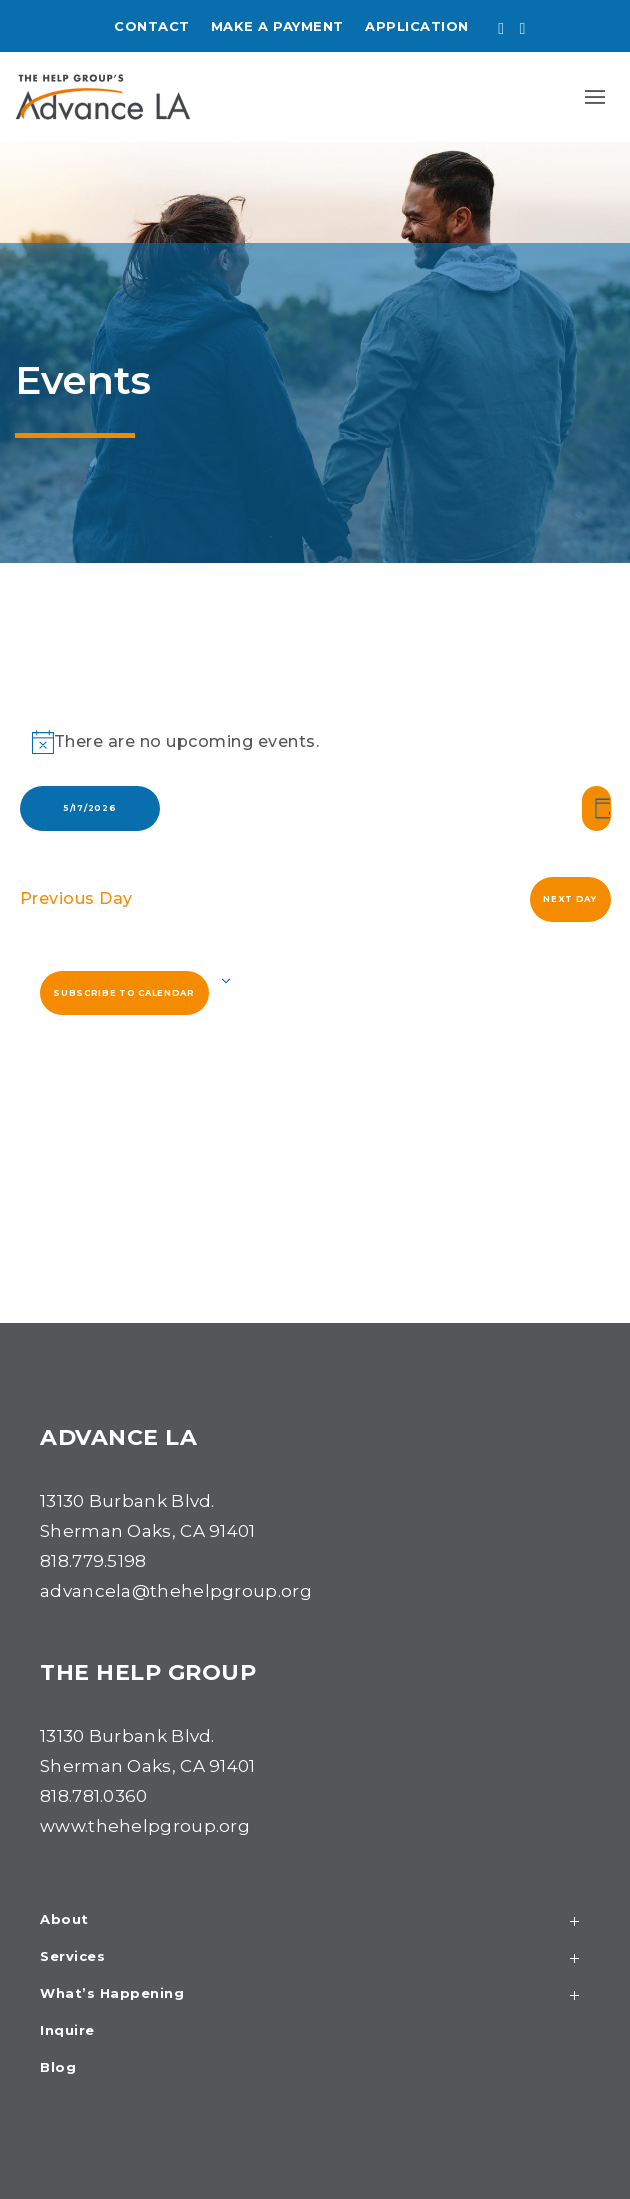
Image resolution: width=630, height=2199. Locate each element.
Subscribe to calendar (124, 993)
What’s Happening (315, 1995)
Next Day (570, 899)
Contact (152, 26)
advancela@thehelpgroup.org (176, 1591)
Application (417, 26)
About (315, 1921)
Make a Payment (277, 26)
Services (315, 1958)
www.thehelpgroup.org (145, 1826)
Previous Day (76, 898)
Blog (58, 2068)
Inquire (67, 2031)
